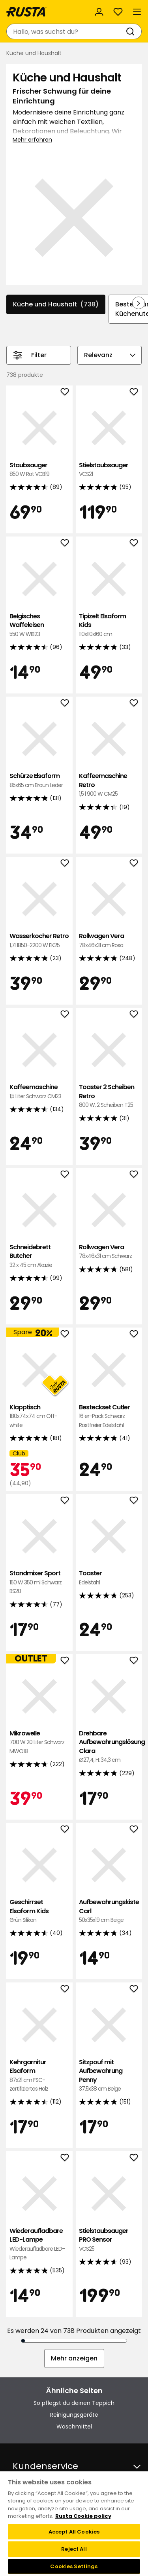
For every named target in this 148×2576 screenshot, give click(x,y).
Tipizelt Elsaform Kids (109, 625)
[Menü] (136, 11)
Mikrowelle (39, 1742)
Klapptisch (39, 1416)
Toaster (109, 1578)
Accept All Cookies (74, 2531)
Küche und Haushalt (56, 304)
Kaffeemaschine (39, 1092)
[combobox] (66, 31)
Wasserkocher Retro (39, 941)
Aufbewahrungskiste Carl (109, 1911)
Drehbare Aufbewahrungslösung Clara (109, 1747)
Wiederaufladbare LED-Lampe (39, 2244)
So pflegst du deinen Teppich (74, 2403)
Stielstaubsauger (109, 470)
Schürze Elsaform (39, 780)
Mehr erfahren (32, 140)
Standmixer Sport (39, 1582)
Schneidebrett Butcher (39, 1256)
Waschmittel (74, 2426)
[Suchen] (131, 31)
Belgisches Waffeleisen (39, 625)
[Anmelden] (99, 11)
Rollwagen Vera (109, 941)
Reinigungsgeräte (74, 2415)
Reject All (73, 2549)
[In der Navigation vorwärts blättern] (138, 303)
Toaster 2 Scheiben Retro (109, 1096)
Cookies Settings (73, 2566)
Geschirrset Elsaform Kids (39, 1911)
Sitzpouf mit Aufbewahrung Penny (109, 2075)
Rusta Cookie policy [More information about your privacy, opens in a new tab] (83, 2516)
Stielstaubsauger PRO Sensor (109, 2240)
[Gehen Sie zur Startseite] (26, 12)
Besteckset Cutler (109, 1416)
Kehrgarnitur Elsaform (39, 2075)
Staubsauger (39, 470)
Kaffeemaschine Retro (109, 785)
